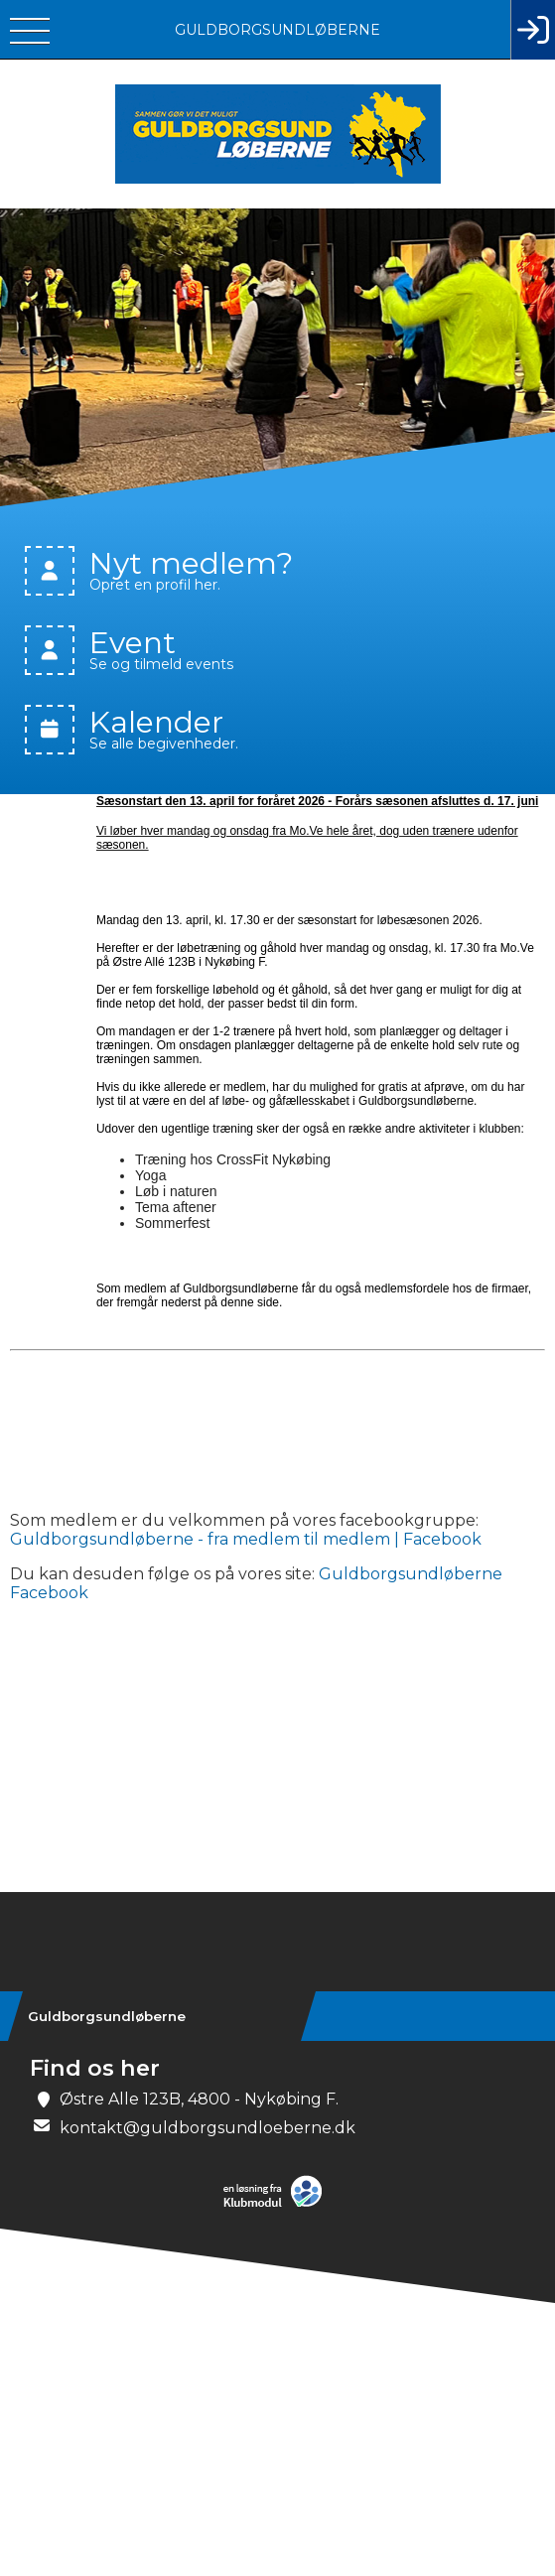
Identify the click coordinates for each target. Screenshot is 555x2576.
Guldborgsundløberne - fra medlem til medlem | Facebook (246, 1539)
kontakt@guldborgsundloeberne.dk (207, 2127)
